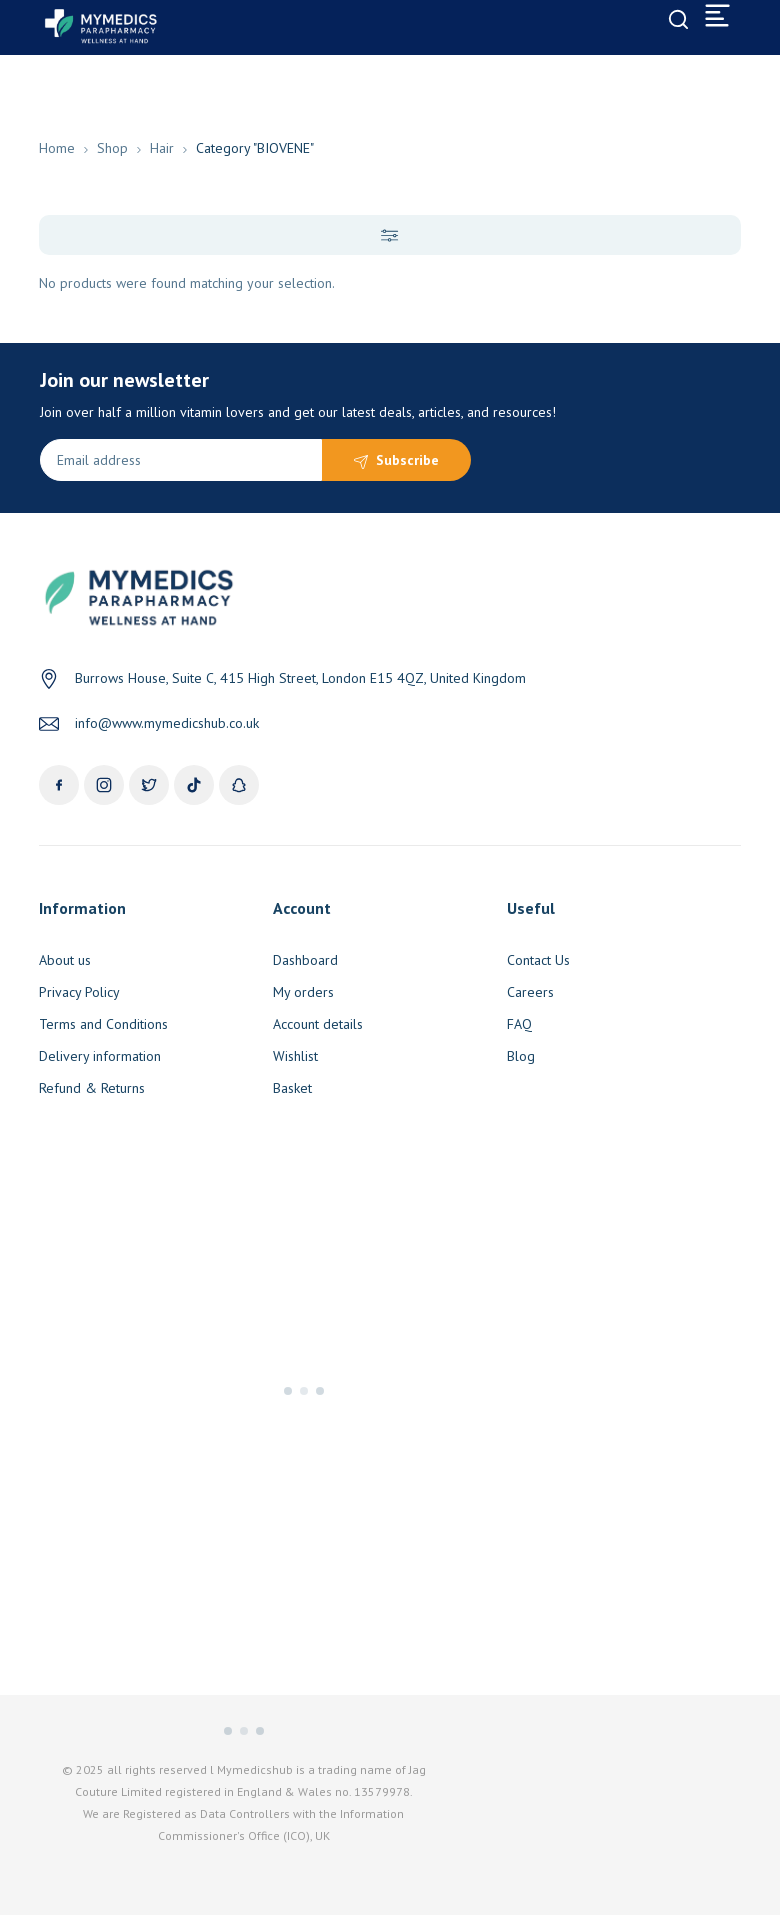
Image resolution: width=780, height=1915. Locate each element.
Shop (112, 148)
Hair (162, 148)
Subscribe (407, 460)
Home (57, 148)
